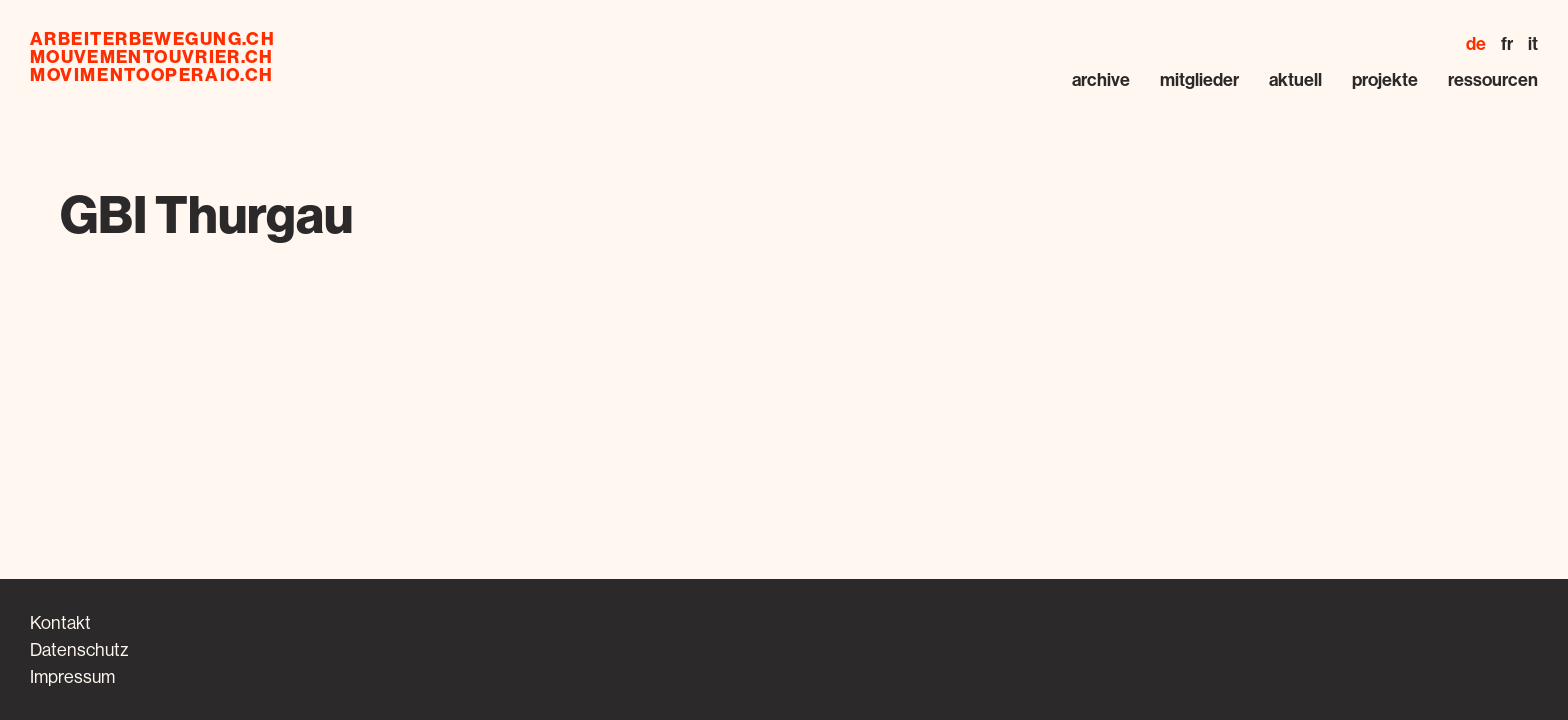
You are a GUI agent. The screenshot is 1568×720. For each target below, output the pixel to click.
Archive (1101, 79)
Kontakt (60, 622)
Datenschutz (79, 649)
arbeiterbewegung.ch (152, 39)
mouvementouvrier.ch (152, 57)
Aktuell (1295, 79)
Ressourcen (1493, 79)
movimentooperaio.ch (152, 75)
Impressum (72, 676)
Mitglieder (1199, 79)
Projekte (1385, 79)
